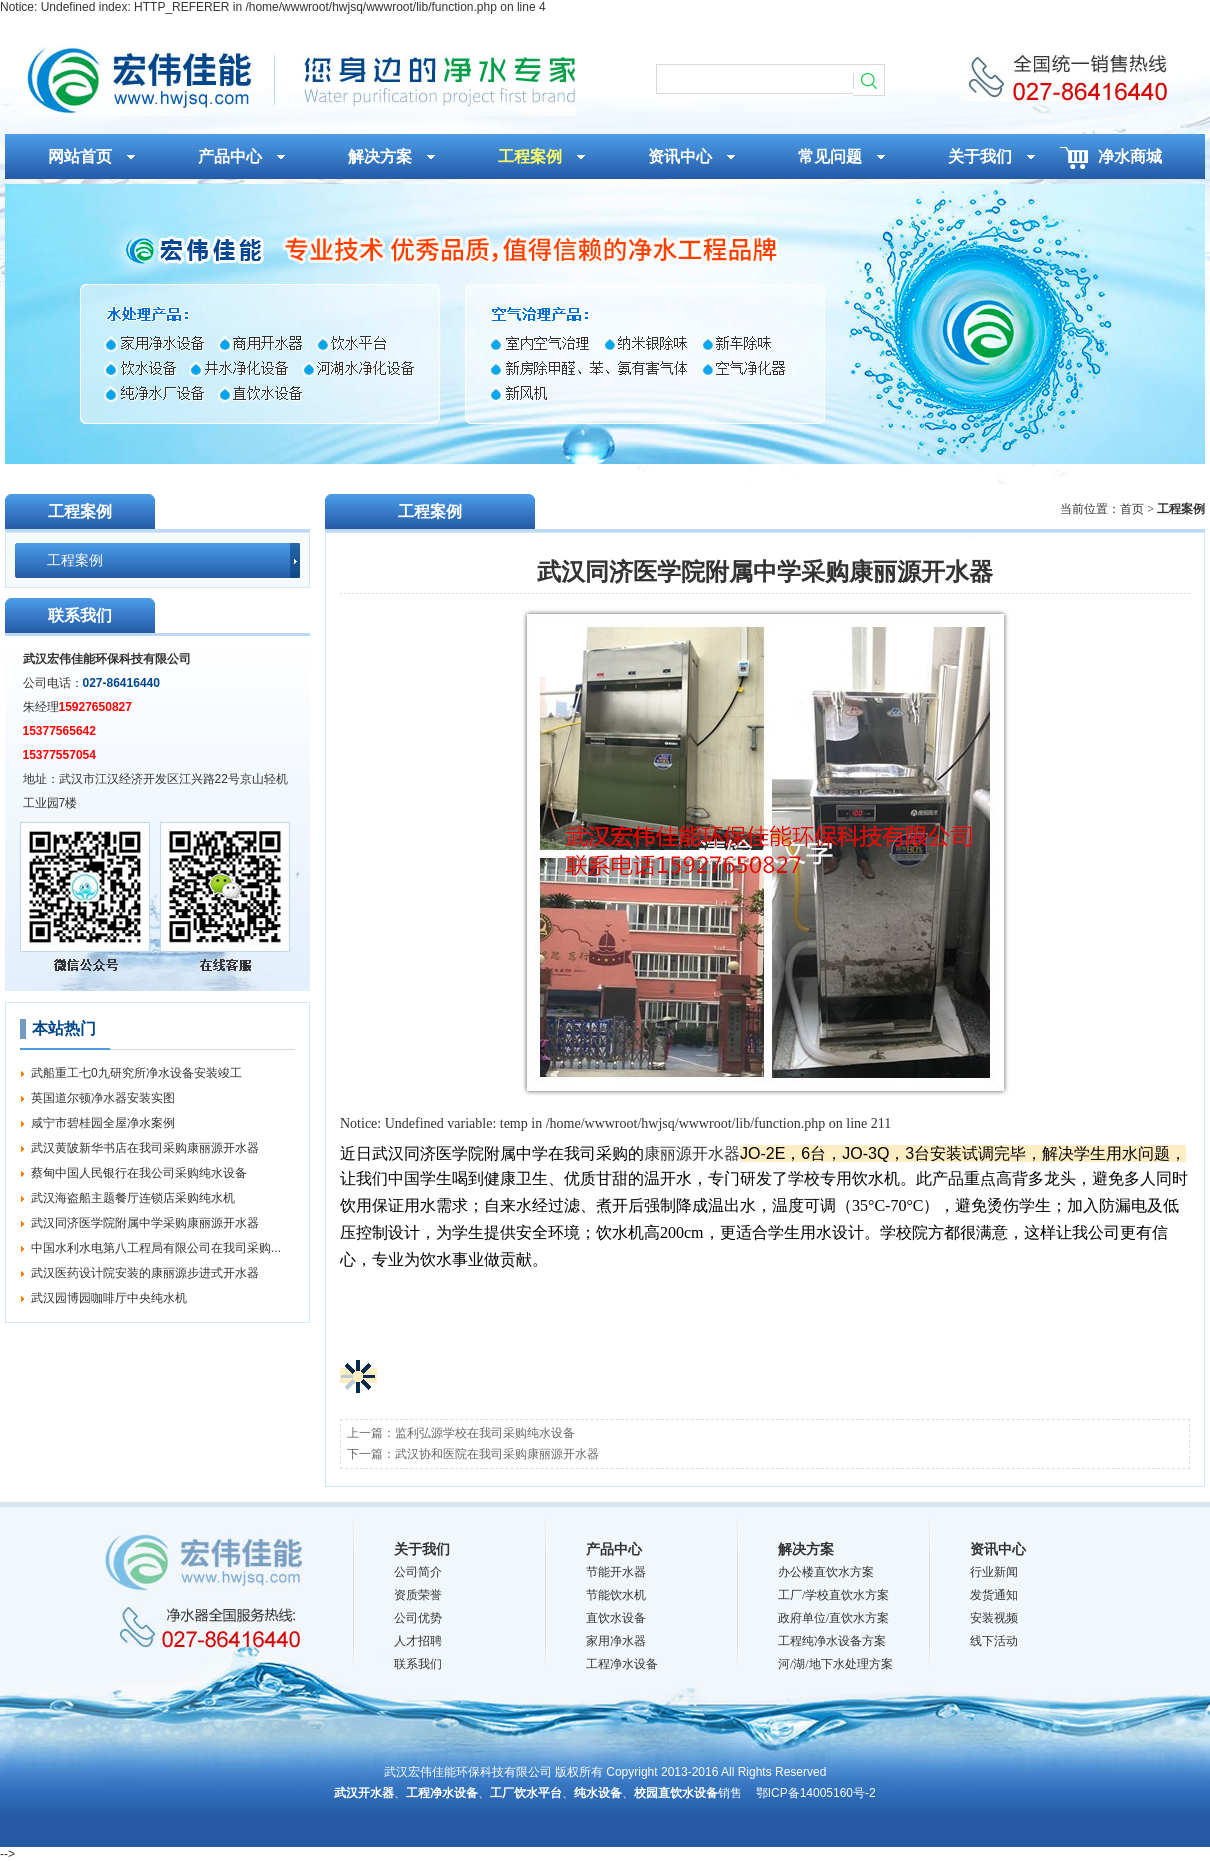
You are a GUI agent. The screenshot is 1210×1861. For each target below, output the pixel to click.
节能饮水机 (616, 1595)
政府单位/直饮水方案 (833, 1618)
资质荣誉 (418, 1595)
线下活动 (994, 1641)
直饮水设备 (616, 1618)
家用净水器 (616, 1641)
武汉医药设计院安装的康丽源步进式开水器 (145, 1273)
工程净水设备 (622, 1664)
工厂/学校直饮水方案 (833, 1595)
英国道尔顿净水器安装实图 (103, 1098)
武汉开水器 (364, 1793)
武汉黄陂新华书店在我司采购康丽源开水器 (145, 1148)
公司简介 (418, 1572)
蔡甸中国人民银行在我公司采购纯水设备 (139, 1173)
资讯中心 (998, 1549)
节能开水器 (616, 1572)
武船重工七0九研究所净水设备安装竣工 (136, 1073)
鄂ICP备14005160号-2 (816, 1793)
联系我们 (418, 1664)
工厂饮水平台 (526, 1793)
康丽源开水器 (692, 1153)
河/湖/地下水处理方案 (835, 1664)
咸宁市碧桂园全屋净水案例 (103, 1123)
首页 (1132, 509)
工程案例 (75, 560)
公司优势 (418, 1618)
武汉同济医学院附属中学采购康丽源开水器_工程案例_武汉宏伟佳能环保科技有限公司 (299, 79)
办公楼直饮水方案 (826, 1572)
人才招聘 (418, 1641)
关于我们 (422, 1549)
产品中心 (614, 1549)
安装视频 (994, 1618)
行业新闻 (994, 1572)
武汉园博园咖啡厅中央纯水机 (109, 1298)
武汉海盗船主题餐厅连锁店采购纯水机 (133, 1198)
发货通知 (994, 1595)
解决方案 (806, 1549)
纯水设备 (598, 1793)
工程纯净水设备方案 (832, 1641)
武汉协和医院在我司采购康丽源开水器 (497, 1454)
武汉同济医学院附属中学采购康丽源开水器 (145, 1223)
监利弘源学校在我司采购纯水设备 (485, 1433)
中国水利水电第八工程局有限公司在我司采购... (156, 1248)
